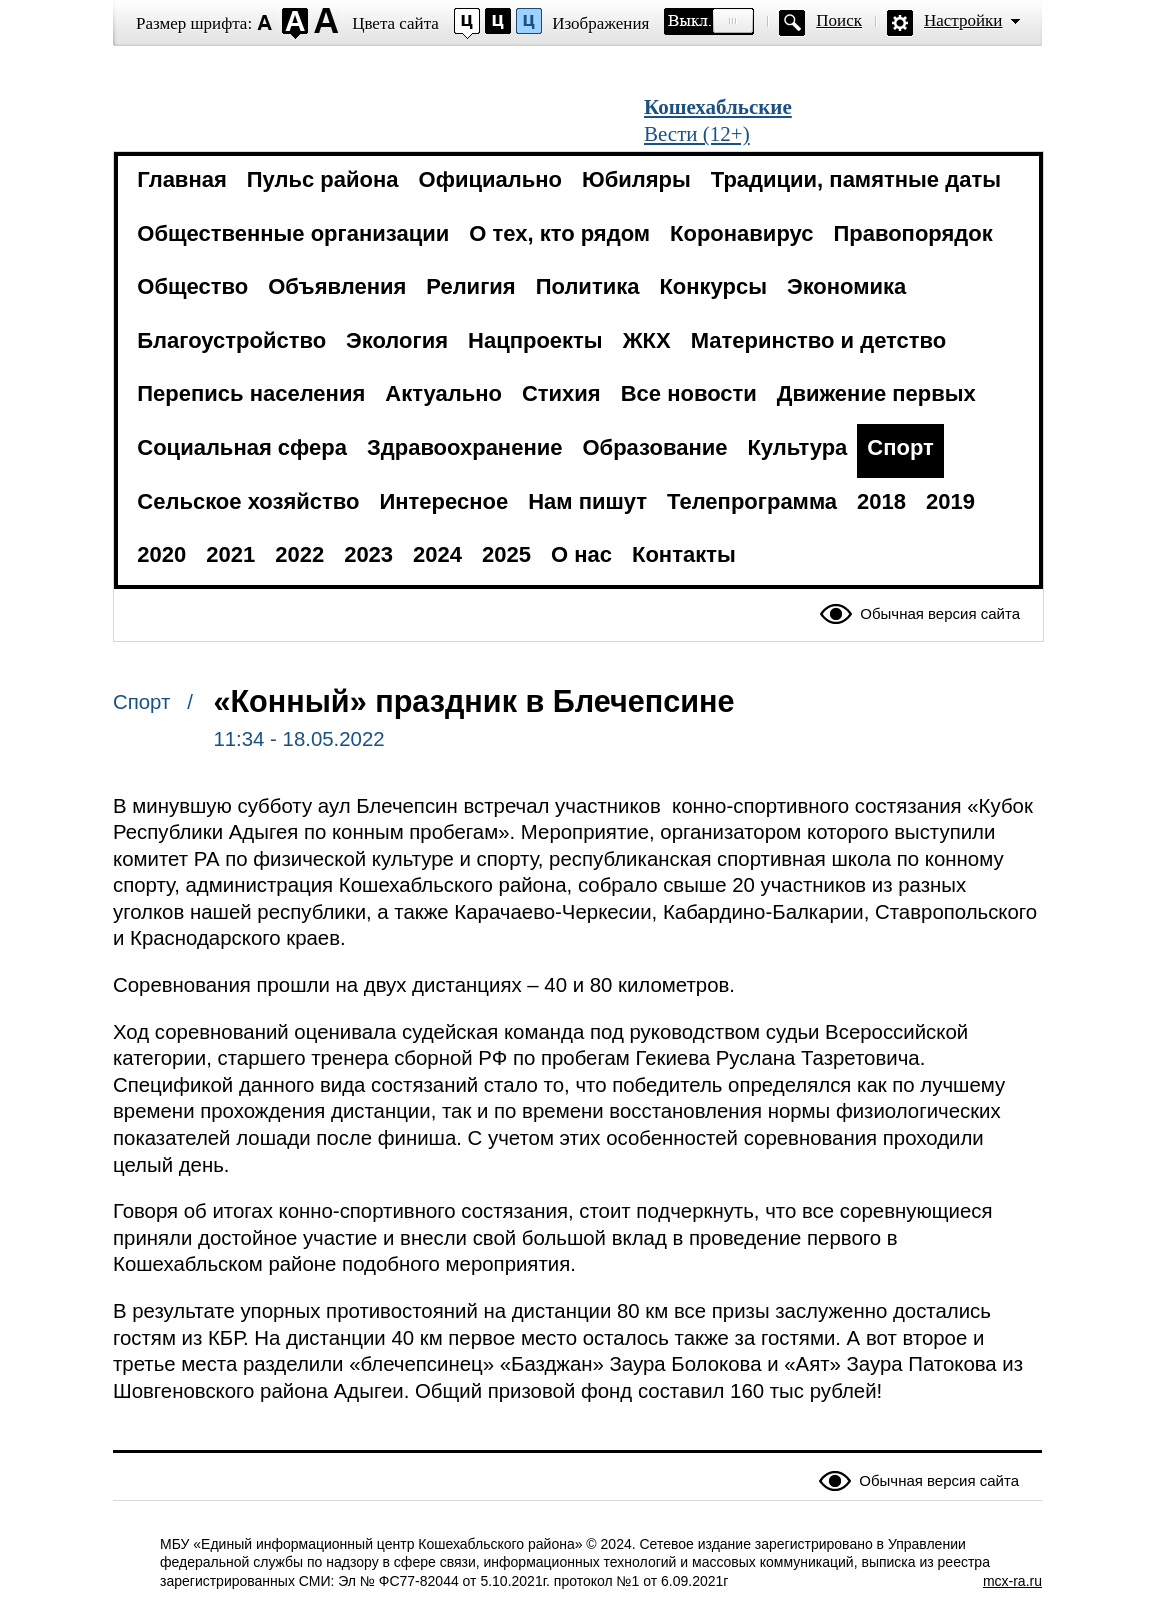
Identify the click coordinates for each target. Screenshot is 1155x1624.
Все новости (689, 393)
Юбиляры (636, 179)
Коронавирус (741, 233)
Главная (181, 179)
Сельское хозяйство (248, 501)
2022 (299, 554)
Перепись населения (251, 393)
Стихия (561, 393)
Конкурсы (713, 286)
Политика (588, 286)
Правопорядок (912, 233)
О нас (581, 554)
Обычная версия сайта (940, 613)
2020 (161, 554)
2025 (506, 554)
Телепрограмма (752, 501)
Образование (654, 447)
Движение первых (876, 393)
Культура (797, 447)
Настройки (963, 20)
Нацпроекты (535, 340)
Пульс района (323, 179)
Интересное (443, 501)
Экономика (846, 286)
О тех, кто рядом (559, 233)
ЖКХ (647, 340)
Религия (470, 286)
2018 (881, 501)
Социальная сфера (242, 447)
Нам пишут (587, 501)
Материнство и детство (819, 340)
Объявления (337, 286)
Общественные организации (293, 233)
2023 (368, 554)
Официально (490, 179)
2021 (230, 554)
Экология (397, 340)
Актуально (443, 393)
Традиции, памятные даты (856, 179)
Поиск (839, 20)
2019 (950, 501)
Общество (192, 286)
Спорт (900, 447)
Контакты (684, 554)
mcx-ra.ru (1012, 1581)
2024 (437, 554)
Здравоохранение (464, 447)
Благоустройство (231, 340)
